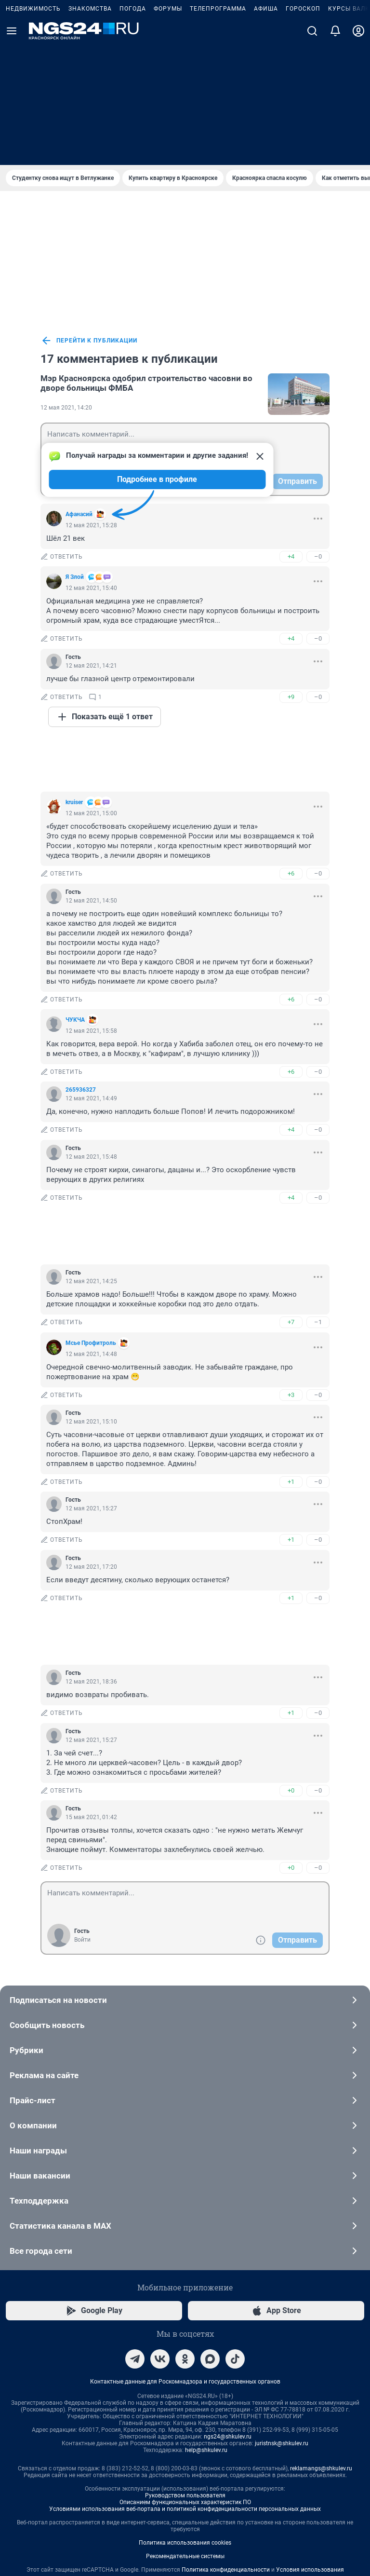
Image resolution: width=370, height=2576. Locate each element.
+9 (291, 568)
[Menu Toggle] (11, 151)
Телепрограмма (218, 129)
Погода (132, 129)
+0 (291, 1662)
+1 (291, 1353)
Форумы (168, 129)
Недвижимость (33, 129)
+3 (291, 1266)
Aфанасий (79, 386)
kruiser (74, 674)
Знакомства (90, 129)
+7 (291, 1193)
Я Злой (75, 448)
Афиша (266, 129)
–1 (318, 1193)
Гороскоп (303, 129)
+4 (291, 428)
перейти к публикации (88, 212)
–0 (318, 428)
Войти (82, 1811)
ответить (61, 428)
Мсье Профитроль (91, 1214)
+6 (291, 745)
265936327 (81, 961)
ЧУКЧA (75, 891)
